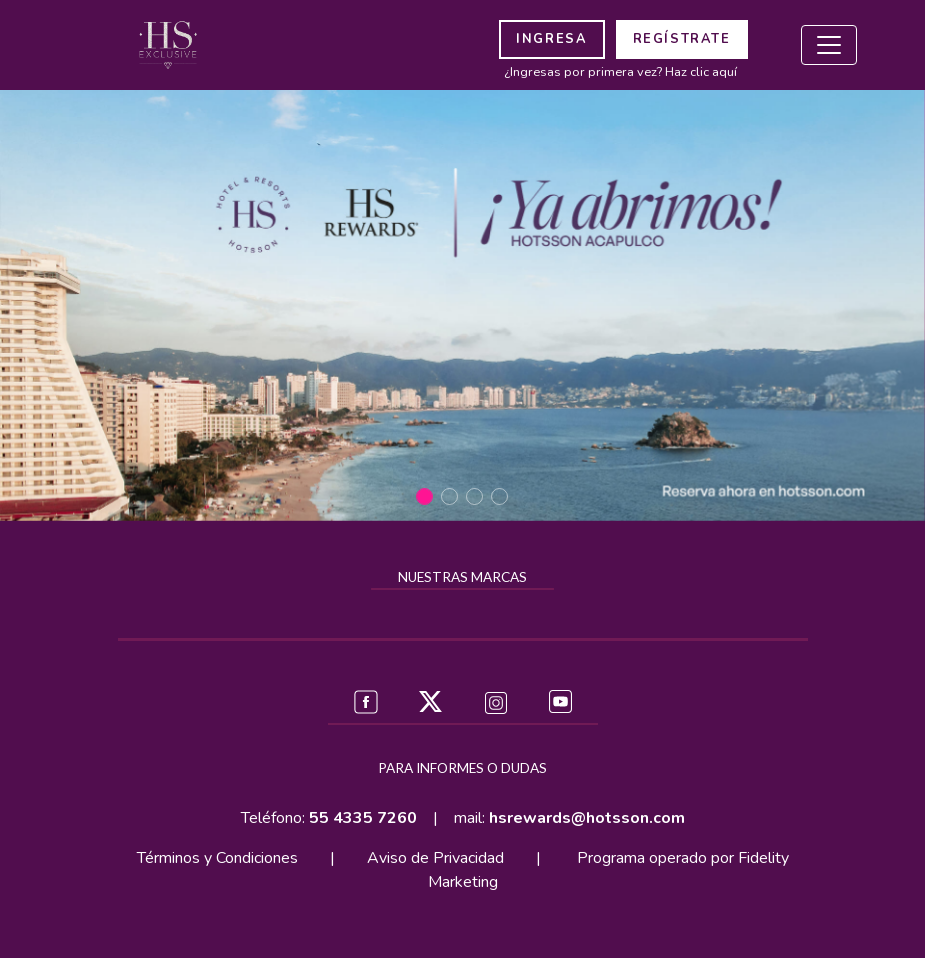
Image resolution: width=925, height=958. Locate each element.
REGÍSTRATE (682, 39)
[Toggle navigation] (829, 45)
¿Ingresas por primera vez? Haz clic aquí (620, 72)
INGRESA (551, 39)
